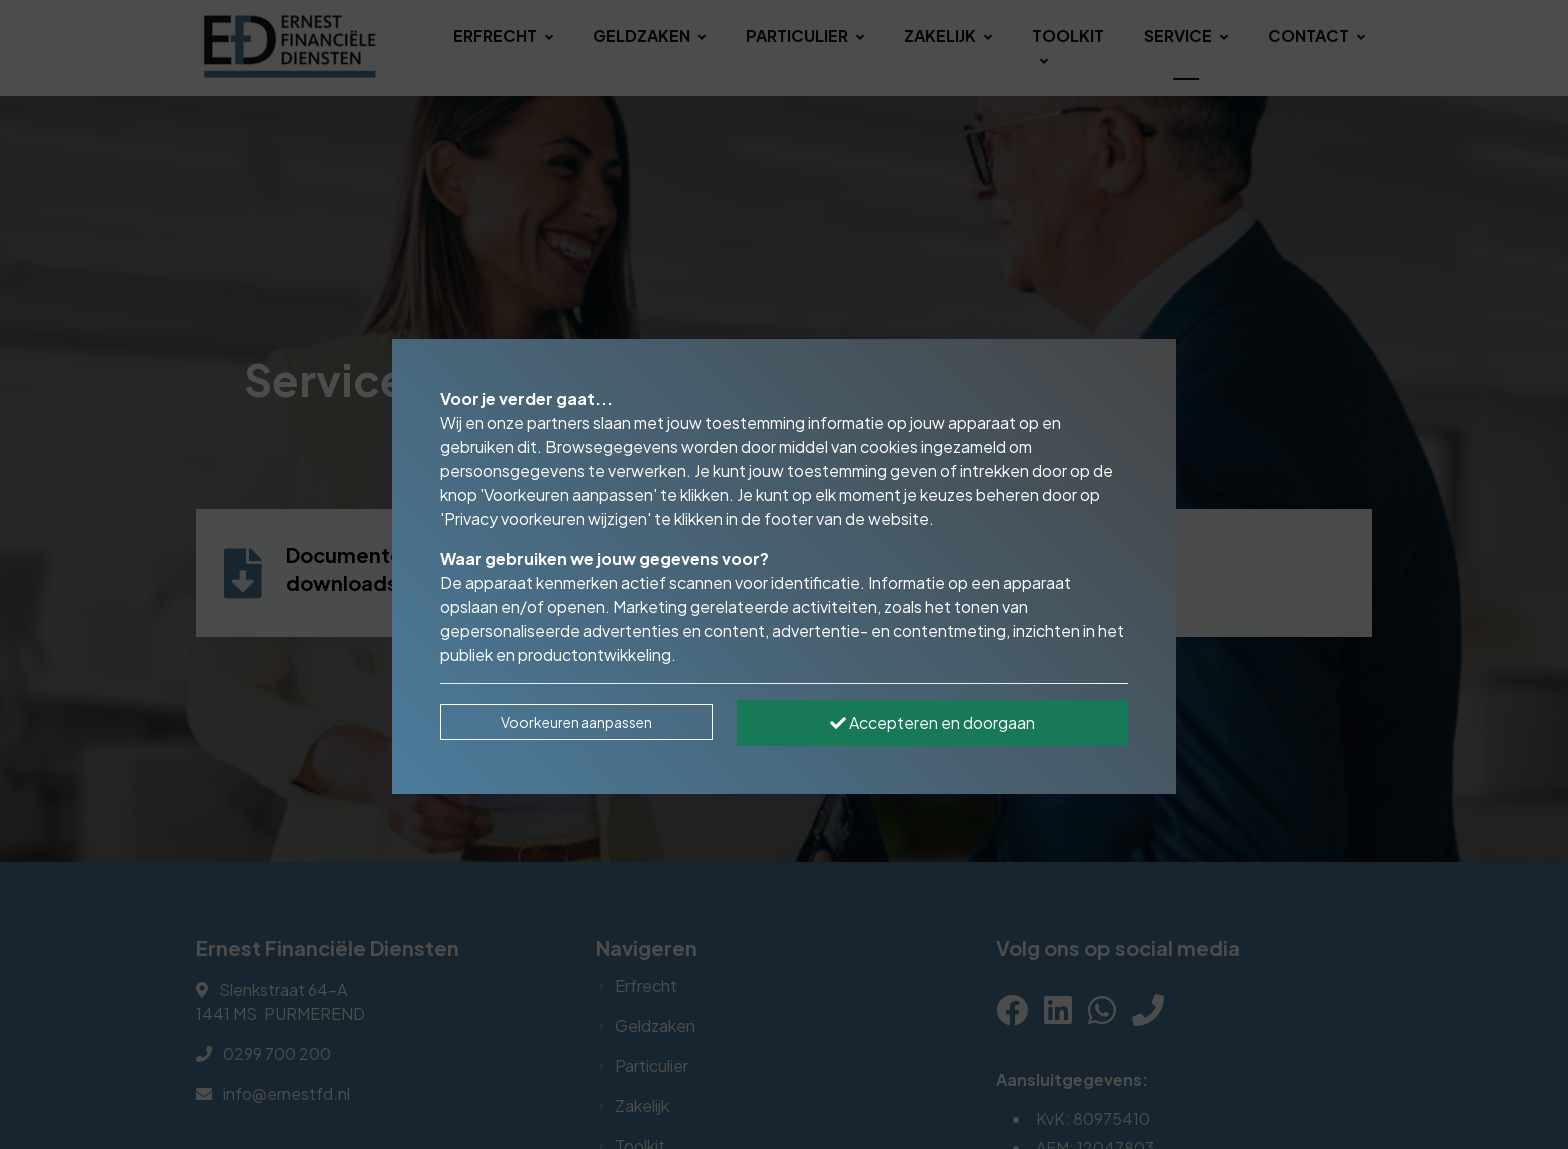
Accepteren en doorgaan (932, 722)
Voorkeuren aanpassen (576, 722)
